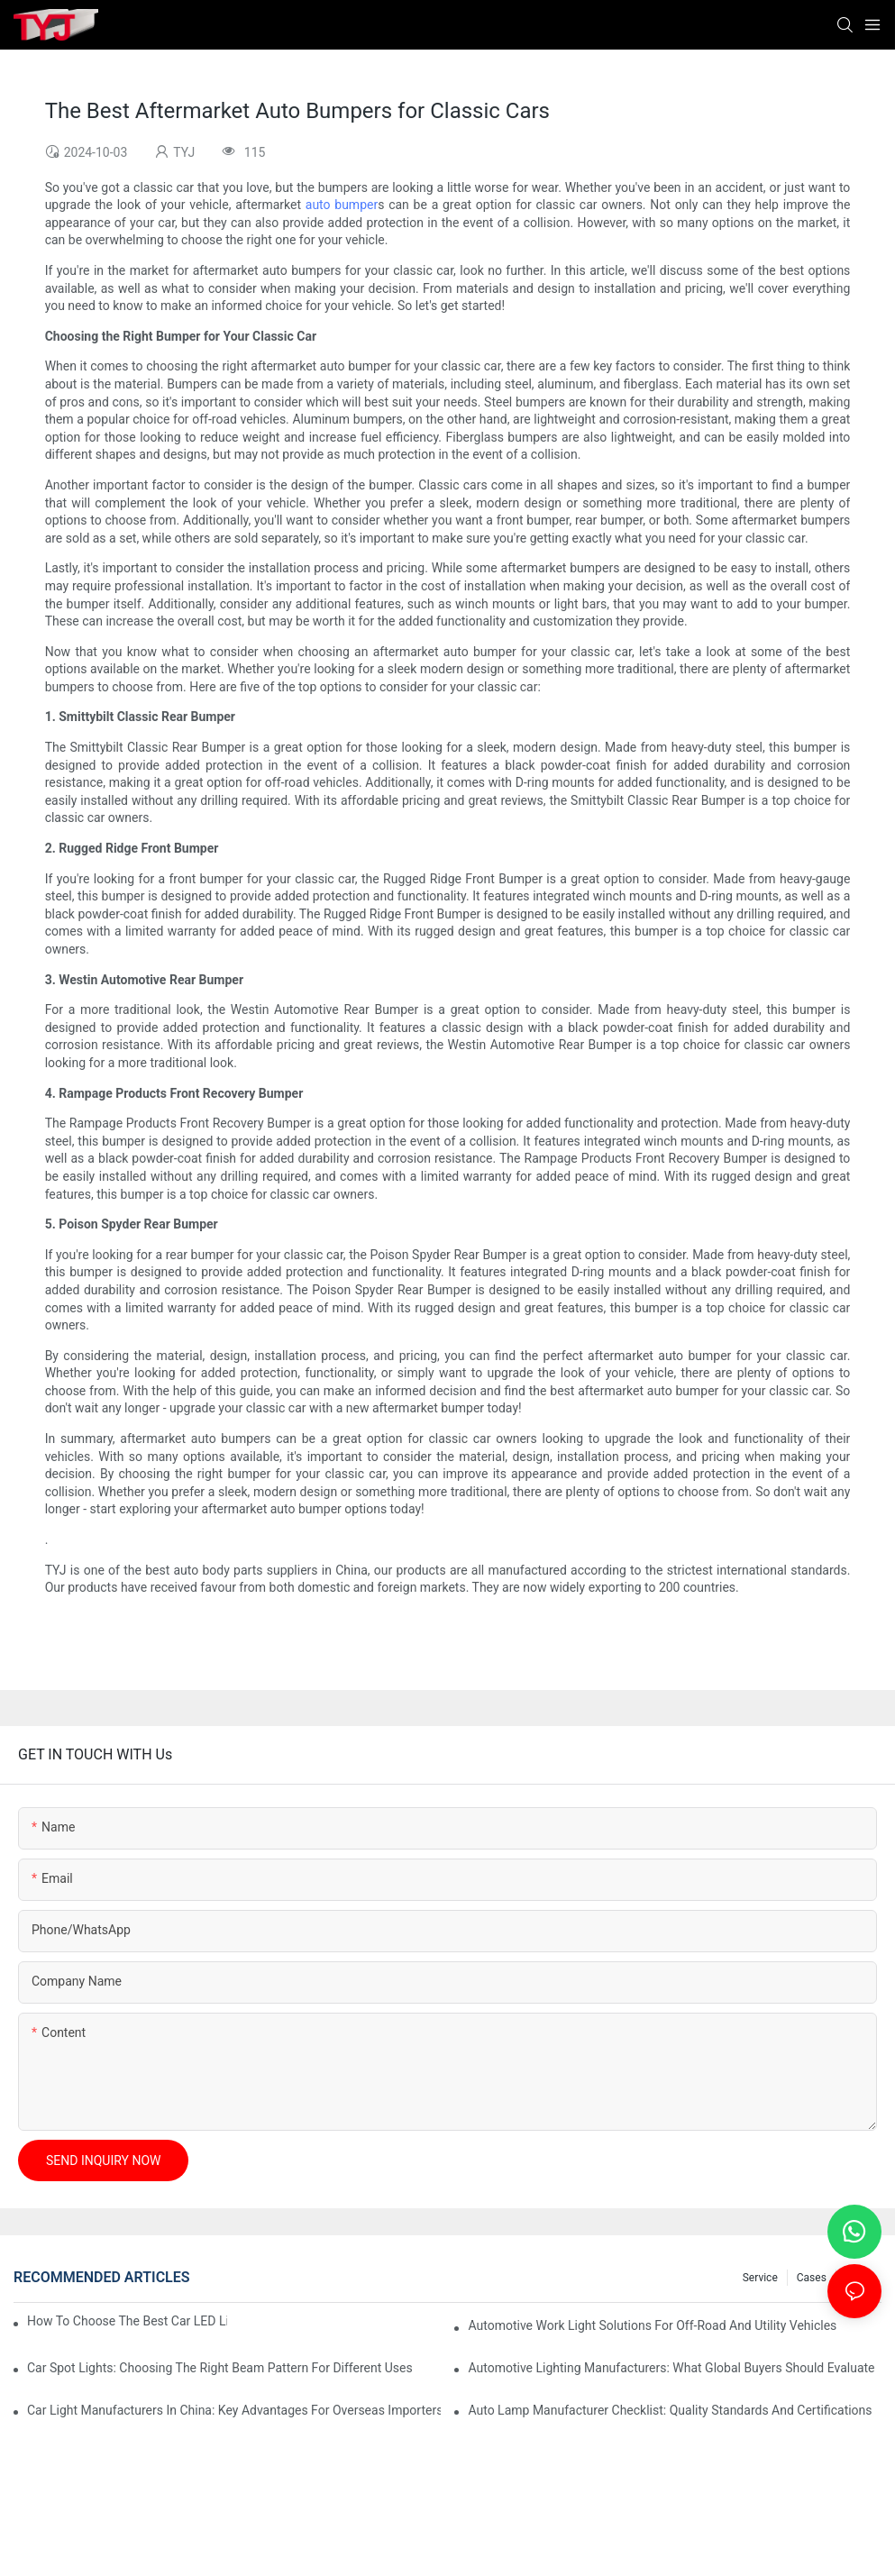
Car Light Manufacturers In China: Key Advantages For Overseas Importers (234, 2410)
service (760, 2277)
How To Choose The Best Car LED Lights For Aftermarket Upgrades (127, 2321)
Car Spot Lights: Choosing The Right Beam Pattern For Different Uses (220, 2368)
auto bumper (342, 204)
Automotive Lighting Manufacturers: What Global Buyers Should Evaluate (671, 2368)
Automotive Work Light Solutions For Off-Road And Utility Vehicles (652, 2325)
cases (812, 2277)
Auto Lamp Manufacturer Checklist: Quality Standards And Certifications (670, 2410)
